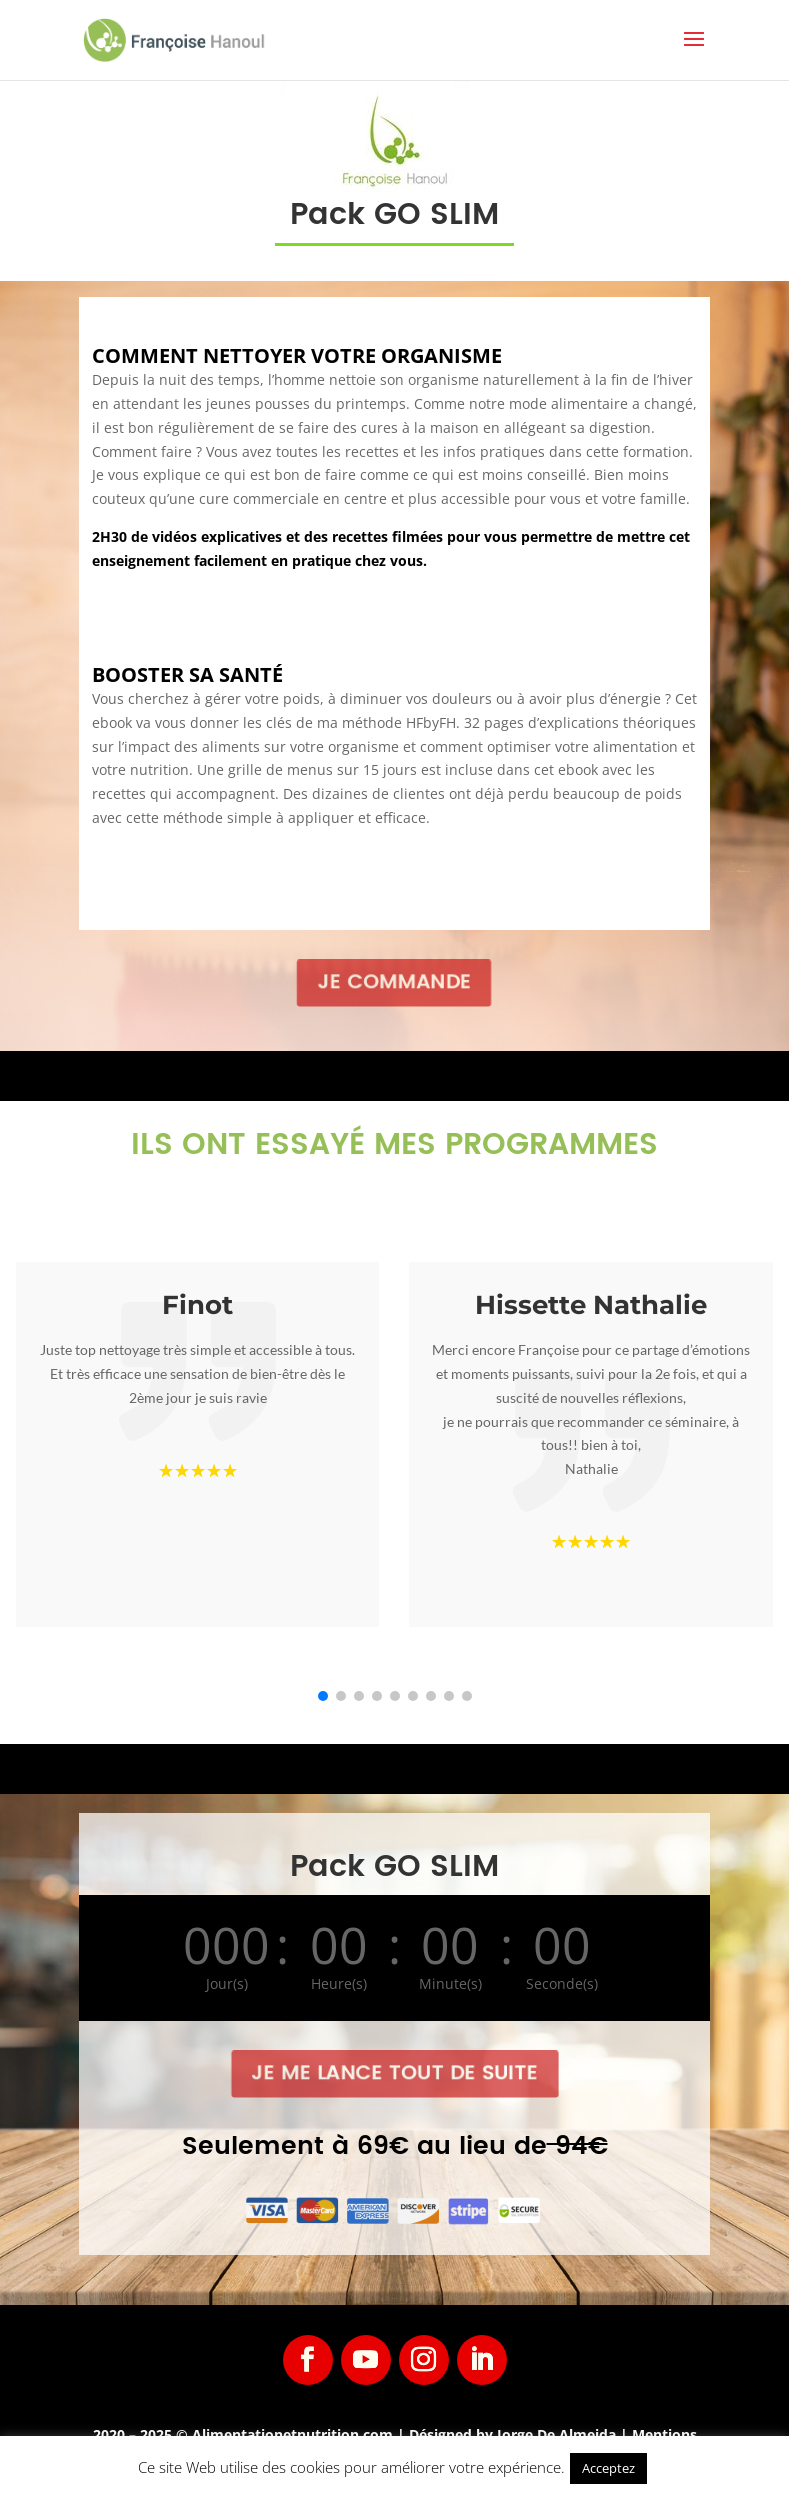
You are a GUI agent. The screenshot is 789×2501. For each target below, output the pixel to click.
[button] (323, 1696)
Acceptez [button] (608, 2468)
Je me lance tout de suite (394, 2074)
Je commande (394, 982)
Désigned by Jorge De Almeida (514, 2434)
